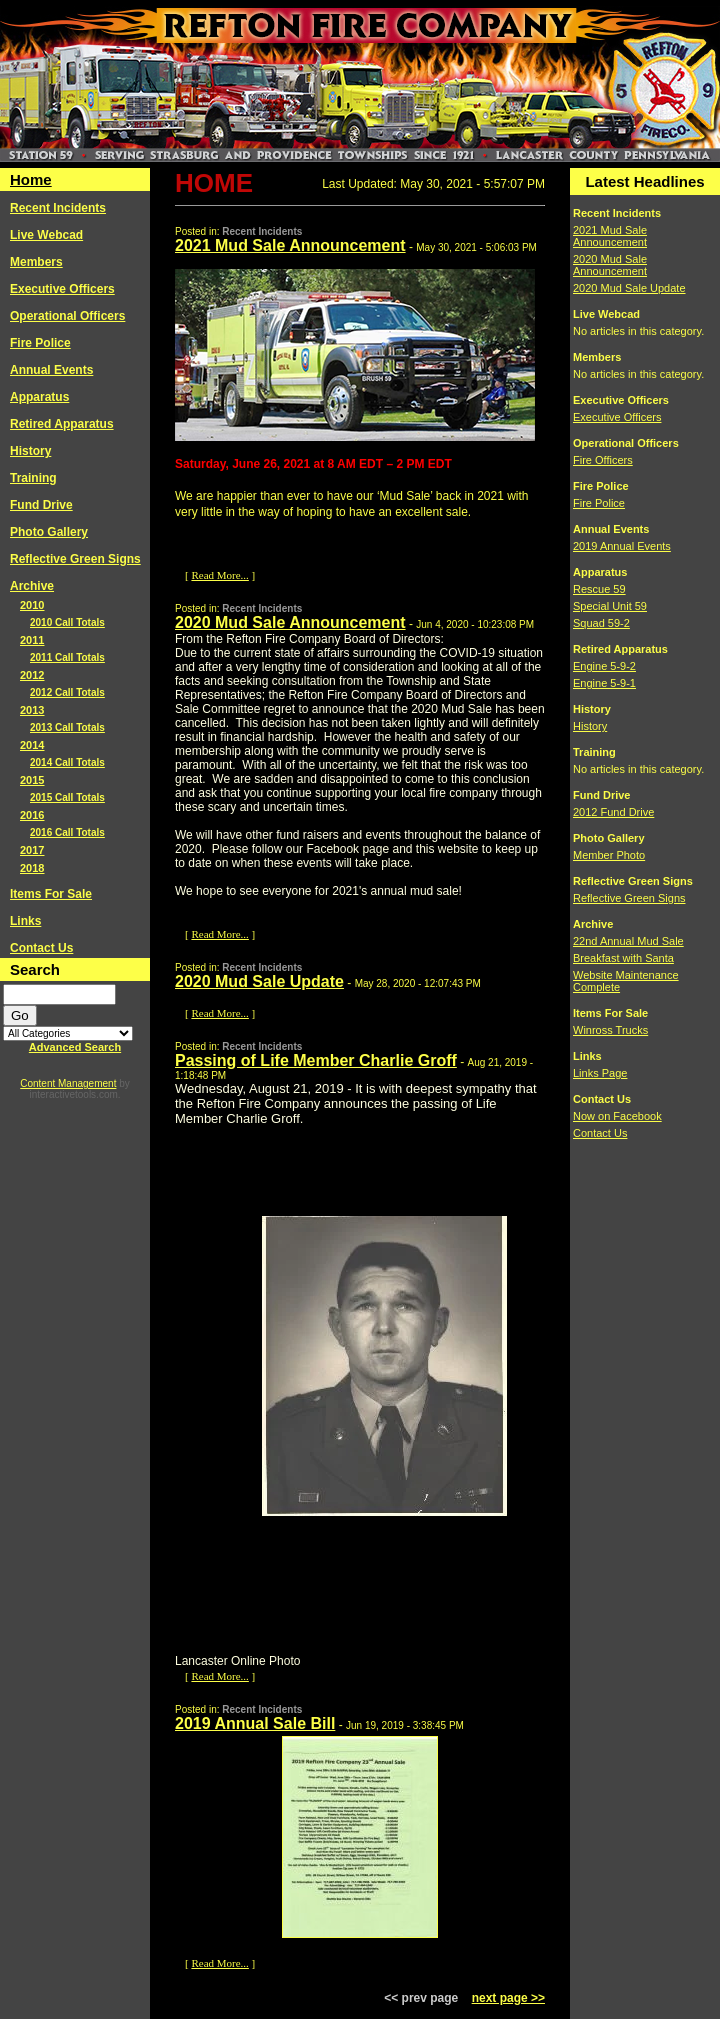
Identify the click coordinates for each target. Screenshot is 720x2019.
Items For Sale (51, 894)
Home (31, 179)
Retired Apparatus (62, 424)
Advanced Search (75, 1047)
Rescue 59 (599, 589)
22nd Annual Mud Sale (628, 941)
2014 (32, 745)
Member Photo (609, 855)
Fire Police (40, 343)
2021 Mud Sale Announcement (290, 245)
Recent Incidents (58, 208)
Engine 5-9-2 (604, 666)
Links (25, 921)
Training (33, 478)
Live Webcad (46, 235)
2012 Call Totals (67, 692)
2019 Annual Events (622, 546)
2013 (32, 710)
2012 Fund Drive (613, 812)
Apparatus (39, 397)
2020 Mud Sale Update (259, 981)
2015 (32, 780)
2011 (32, 640)
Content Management (68, 1083)
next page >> (508, 1998)
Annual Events (51, 370)
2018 (32, 868)
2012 (32, 675)
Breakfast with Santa (623, 958)
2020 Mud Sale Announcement (290, 622)
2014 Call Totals (67, 762)
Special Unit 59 (610, 606)
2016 (32, 815)
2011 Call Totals (67, 657)
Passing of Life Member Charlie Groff (316, 1060)
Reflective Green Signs (75, 559)
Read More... (219, 575)
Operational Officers (67, 316)
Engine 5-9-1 (604, 683)
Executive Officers (62, 289)
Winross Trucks (610, 1030)
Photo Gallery (49, 532)
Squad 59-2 (601, 623)
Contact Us (41, 948)
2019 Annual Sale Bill (255, 1723)
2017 (32, 850)
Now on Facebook (617, 1116)
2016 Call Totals (67, 832)
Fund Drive (41, 505)
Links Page (600, 1073)
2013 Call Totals (67, 727)
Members (36, 262)
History (30, 451)
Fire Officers (603, 460)
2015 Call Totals (67, 797)
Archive (32, 586)
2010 (32, 605)
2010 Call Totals (67, 622)
